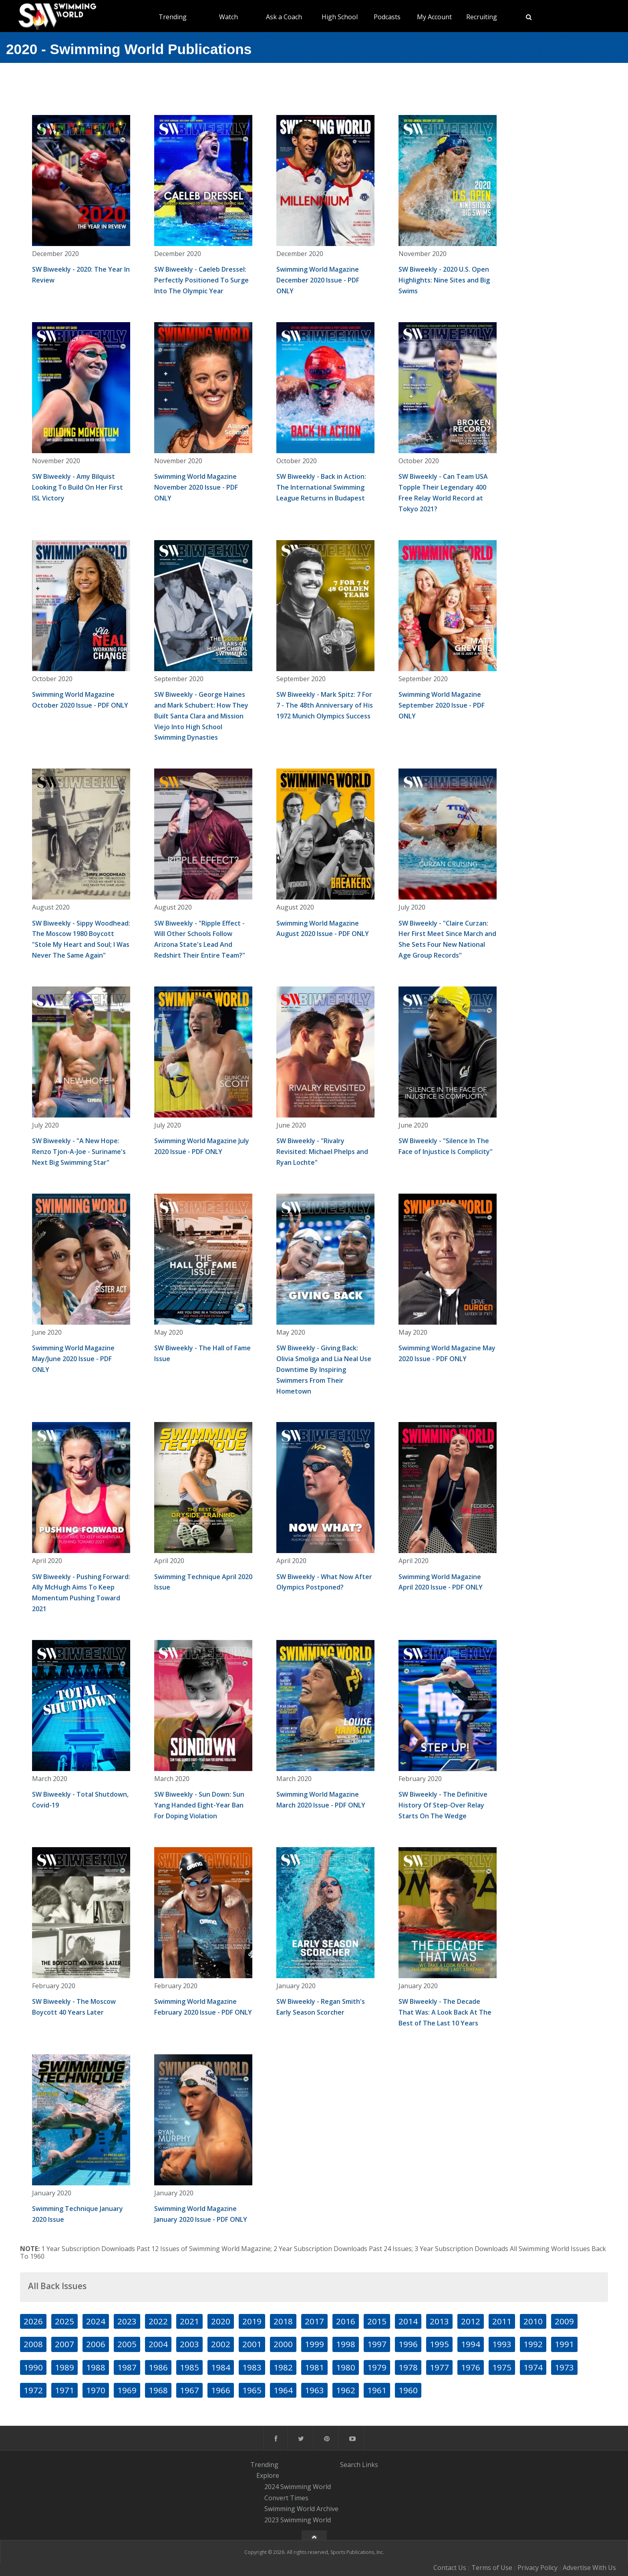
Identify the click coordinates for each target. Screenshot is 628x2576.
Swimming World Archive (301, 2509)
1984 (220, 2367)
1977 (439, 2367)
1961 (376, 2390)
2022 (158, 2321)
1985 (189, 2367)
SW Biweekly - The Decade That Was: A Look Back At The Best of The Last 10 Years (445, 2012)
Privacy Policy (537, 2567)
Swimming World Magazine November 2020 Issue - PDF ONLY (196, 487)
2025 (64, 2321)
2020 (220, 2321)
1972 (33, 2390)
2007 (64, 2344)
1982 (283, 2367)
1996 (408, 2344)
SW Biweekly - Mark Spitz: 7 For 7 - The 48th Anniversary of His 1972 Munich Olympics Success (324, 705)
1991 (564, 2344)
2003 (189, 2344)
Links (370, 2464)
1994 (470, 2344)
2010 (533, 2321)
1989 (64, 2367)
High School (340, 16)
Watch (228, 16)
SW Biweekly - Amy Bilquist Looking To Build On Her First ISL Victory (77, 487)
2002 (220, 2344)
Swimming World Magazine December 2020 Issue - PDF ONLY (317, 280)
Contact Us (449, 2567)
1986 (158, 2367)
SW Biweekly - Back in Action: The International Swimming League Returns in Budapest (321, 487)
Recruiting (481, 16)
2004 (158, 2344)
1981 (314, 2367)
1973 (564, 2367)
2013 (439, 2321)
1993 (501, 2344)
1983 (252, 2367)
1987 (127, 2367)
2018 (283, 2321)
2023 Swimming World (297, 2519)
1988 (95, 2367)
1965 (252, 2390)
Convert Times (286, 2497)
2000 (283, 2344)
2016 (345, 2321)
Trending (173, 16)
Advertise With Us (589, 2567)
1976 (470, 2367)
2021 (189, 2321)
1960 (408, 2390)
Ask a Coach (284, 16)
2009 (564, 2321)
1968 (158, 2390)
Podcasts (387, 16)
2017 (314, 2321)
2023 (127, 2321)
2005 (127, 2344)
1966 (220, 2390)
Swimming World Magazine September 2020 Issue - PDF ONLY (442, 705)
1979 (376, 2367)
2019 (252, 2321)
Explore (267, 2475)
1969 (127, 2390)
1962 (345, 2390)
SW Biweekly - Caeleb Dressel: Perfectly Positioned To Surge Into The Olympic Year (201, 280)
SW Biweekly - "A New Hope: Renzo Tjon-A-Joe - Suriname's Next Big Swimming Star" (79, 1151)
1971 (64, 2390)
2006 (95, 2344)
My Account (434, 16)
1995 (439, 2344)
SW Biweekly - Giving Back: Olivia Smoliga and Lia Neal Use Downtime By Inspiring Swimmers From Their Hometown (323, 1369)
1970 (95, 2390)
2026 (33, 2321)
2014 (408, 2321)
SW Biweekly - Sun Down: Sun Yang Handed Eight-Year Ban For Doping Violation (199, 1805)
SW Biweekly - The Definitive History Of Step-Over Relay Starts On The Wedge (443, 1805)
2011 (501, 2321)
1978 (408, 2367)
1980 (345, 2367)
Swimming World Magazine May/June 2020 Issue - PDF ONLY (73, 1358)
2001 (252, 2344)
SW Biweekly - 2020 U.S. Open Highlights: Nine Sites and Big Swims (444, 280)
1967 (189, 2390)
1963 (314, 2390)
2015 (376, 2321)
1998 (345, 2344)
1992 (533, 2344)
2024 (95, 2321)
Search (350, 2464)
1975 (501, 2367)
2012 (470, 2321)
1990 (33, 2367)
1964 (283, 2390)
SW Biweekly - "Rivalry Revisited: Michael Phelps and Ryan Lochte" (322, 1151)
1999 (314, 2344)
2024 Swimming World (297, 2486)
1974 (533, 2367)
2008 (33, 2344)
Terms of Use (491, 2567)
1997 (376, 2344)
